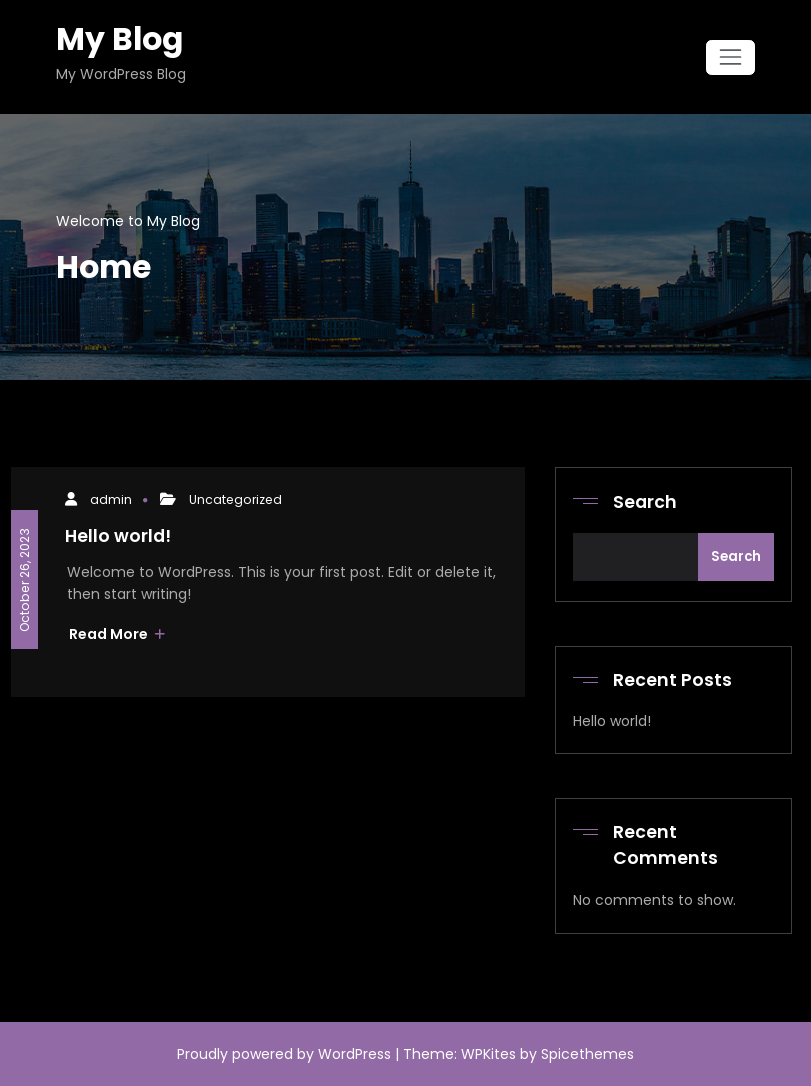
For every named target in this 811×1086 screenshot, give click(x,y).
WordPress (354, 1054)
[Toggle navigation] (730, 57)
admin (111, 499)
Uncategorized (235, 499)
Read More (117, 634)
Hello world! (118, 536)
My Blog (119, 39)
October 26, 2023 (23, 579)
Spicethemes (587, 1054)
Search (645, 502)
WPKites (490, 1054)
